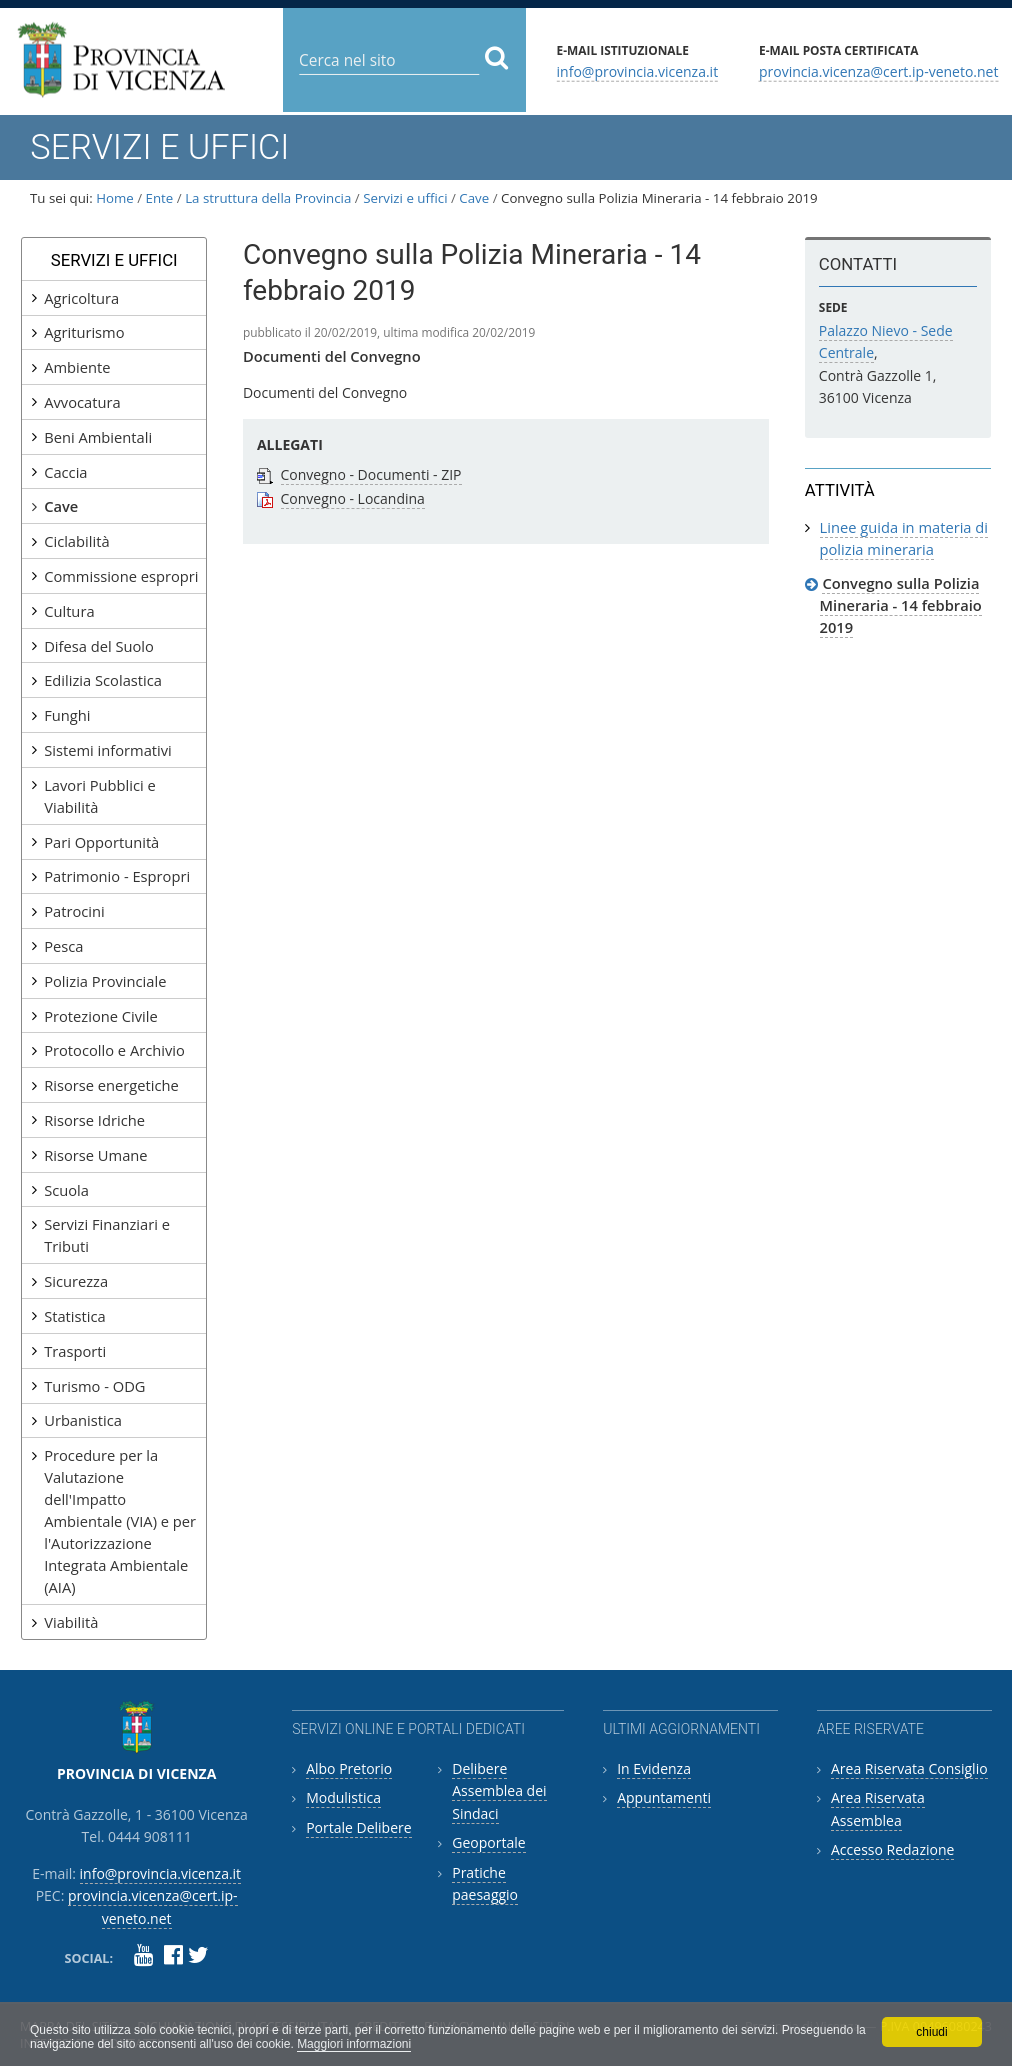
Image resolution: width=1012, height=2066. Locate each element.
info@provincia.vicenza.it (638, 70)
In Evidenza (654, 1768)
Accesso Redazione (892, 1849)
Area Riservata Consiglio (909, 1768)
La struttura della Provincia (268, 198)
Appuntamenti (664, 1797)
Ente (160, 198)
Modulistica (343, 1797)
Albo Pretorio (349, 1768)
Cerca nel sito (298, 44)
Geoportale (488, 1842)
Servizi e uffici (405, 198)
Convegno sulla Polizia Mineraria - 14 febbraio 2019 (901, 605)
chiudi (931, 2032)
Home (115, 198)
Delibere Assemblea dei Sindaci (499, 1791)
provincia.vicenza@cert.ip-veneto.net (878, 70)
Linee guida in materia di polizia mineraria (904, 538)
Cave (474, 198)
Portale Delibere (358, 1827)
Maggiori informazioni (354, 2044)
